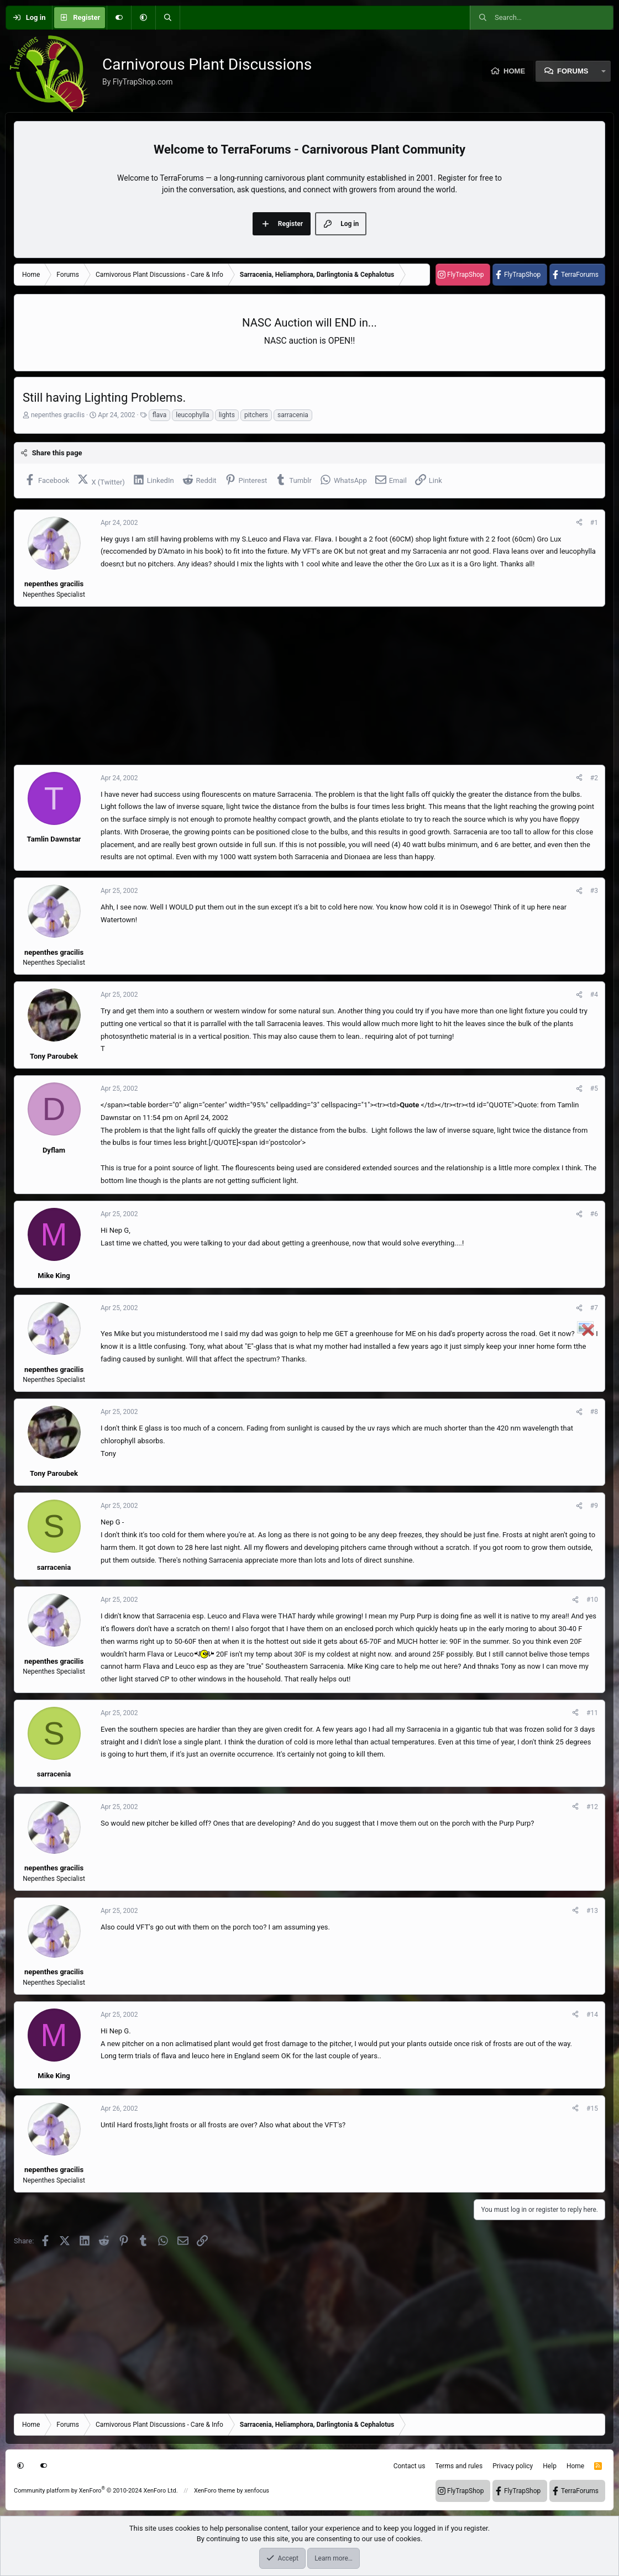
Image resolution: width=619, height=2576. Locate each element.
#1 (594, 523)
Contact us (410, 2466)
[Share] (579, 522)
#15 (592, 2108)
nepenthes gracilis (58, 415)
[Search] (167, 18)
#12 (592, 1807)
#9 (594, 1506)
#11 (592, 1713)
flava (160, 415)
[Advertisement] (309, 685)
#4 (594, 994)
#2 (594, 778)
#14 (592, 2014)
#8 (594, 1412)
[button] (143, 18)
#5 (594, 1088)
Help (550, 2466)
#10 (592, 1600)
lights (227, 415)
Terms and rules (458, 2466)
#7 (594, 1308)
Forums (572, 71)
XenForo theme (214, 2490)
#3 (594, 891)
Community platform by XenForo (96, 2490)
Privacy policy (512, 2466)
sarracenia (292, 415)
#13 (592, 1911)
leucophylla (192, 415)
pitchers (256, 415)
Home (514, 71)
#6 (594, 1214)
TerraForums (580, 274)
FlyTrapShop (465, 274)
